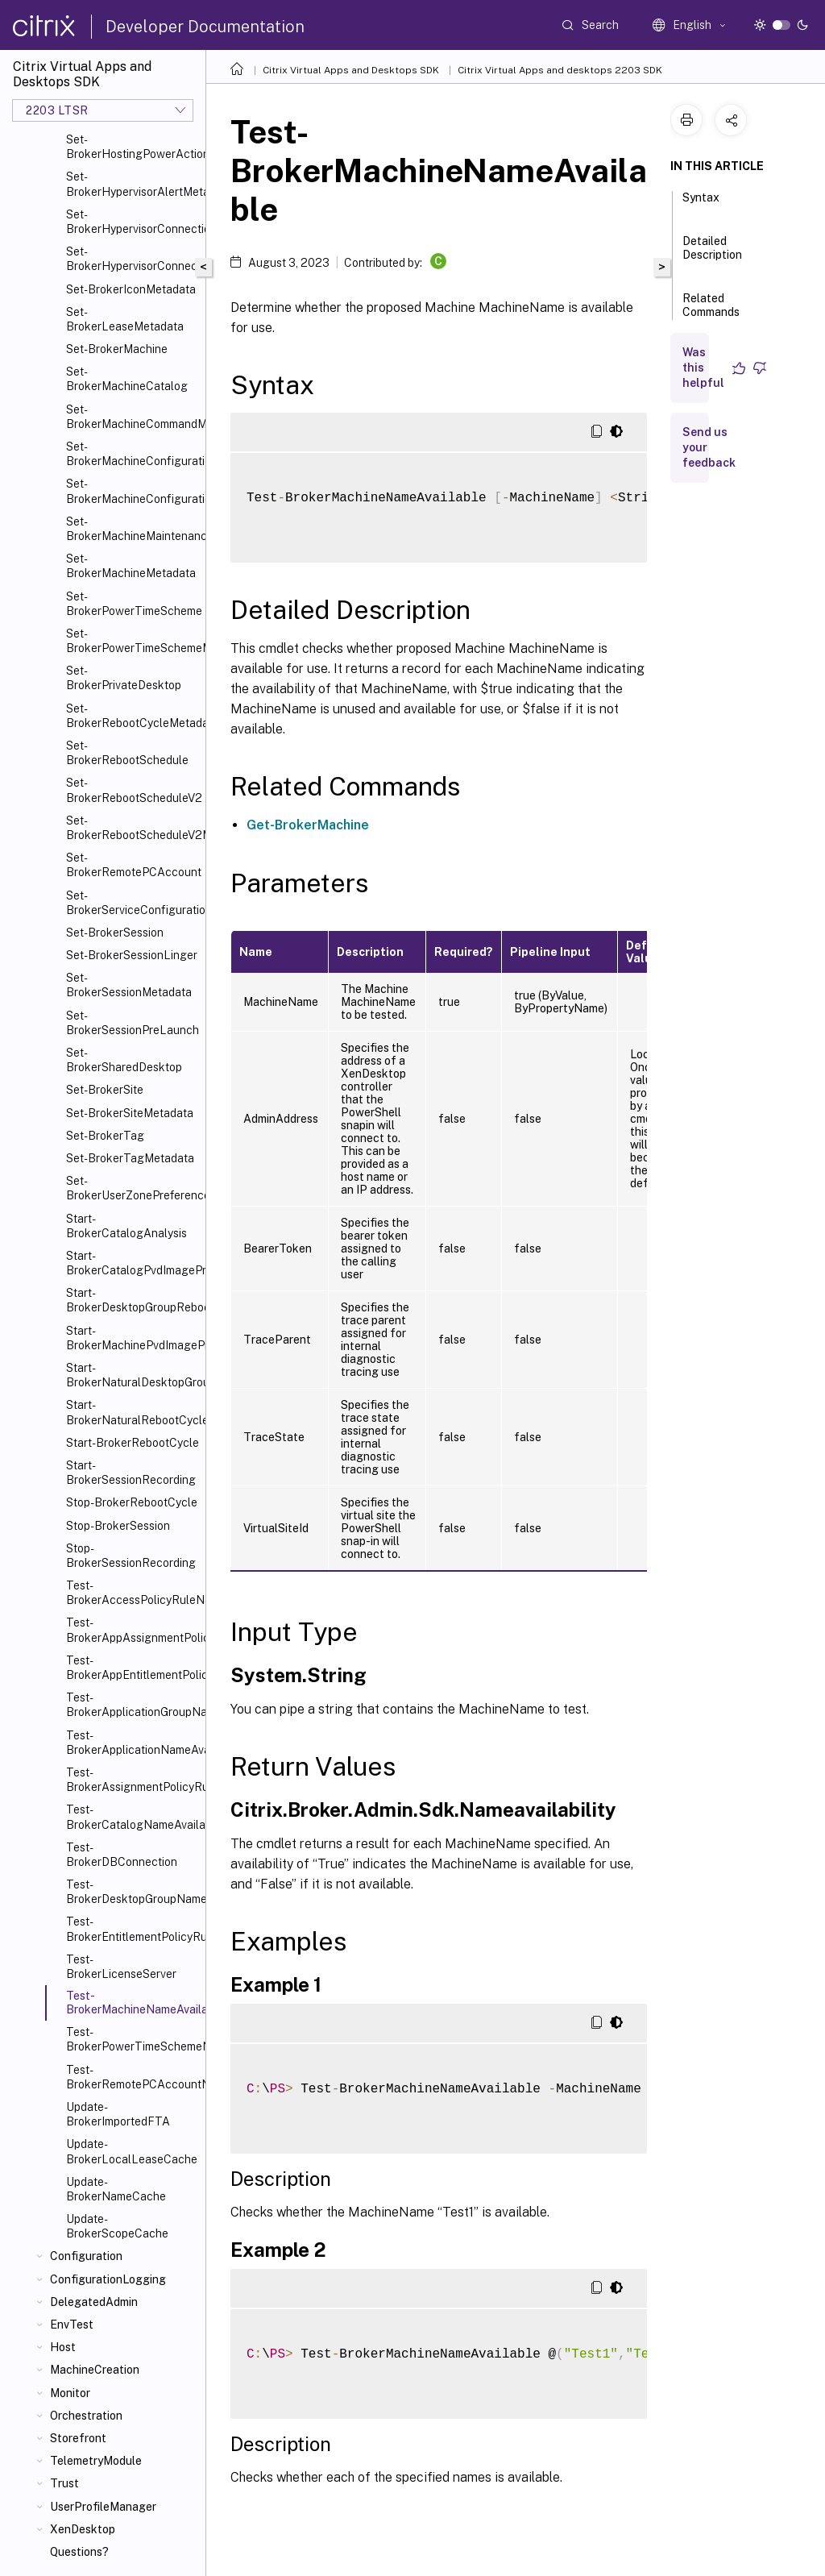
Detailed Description (712, 255)
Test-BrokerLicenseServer (121, 1966)
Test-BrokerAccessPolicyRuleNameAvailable (132, 1592)
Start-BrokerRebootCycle (132, 1442)
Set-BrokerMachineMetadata (131, 566)
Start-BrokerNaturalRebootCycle (132, 1412)
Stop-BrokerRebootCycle (131, 1502)
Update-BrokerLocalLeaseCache (131, 2151)
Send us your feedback (709, 447)
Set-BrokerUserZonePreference (132, 1188)
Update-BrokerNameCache (116, 2189)
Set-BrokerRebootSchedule (127, 753)
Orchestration (86, 2415)
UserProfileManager (103, 2506)
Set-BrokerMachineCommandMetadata (132, 416)
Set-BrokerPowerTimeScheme (132, 603)
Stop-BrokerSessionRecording (131, 1555)
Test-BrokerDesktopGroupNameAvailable (132, 1891)
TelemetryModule (96, 2460)
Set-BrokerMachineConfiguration (132, 453)
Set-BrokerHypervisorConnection (132, 221)
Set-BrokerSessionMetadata (129, 985)
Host (63, 2347)
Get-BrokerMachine (308, 825)
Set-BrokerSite (104, 1089)
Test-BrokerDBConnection (121, 1854)
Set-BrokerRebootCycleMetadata (132, 715)
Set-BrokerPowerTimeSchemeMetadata (132, 640)
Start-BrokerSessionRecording (131, 1472)
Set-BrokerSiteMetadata (129, 1113)
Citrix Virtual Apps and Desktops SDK (351, 70)
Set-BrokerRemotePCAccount (132, 865)
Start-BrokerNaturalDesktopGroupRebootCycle (132, 1375)
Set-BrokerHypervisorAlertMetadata (132, 183)
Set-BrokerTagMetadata (130, 1158)
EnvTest (71, 2324)
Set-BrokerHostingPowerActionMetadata (132, 146)
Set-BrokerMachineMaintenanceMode (132, 528)
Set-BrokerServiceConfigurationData (132, 902)
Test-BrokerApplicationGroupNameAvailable (132, 1704)
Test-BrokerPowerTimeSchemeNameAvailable (132, 2039)
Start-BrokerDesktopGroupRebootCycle (132, 1300)
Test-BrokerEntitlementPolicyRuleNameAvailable (132, 1928)
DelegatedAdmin (94, 2302)
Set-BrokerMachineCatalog (127, 379)
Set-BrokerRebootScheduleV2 (132, 790)
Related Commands (711, 312)
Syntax (700, 204)
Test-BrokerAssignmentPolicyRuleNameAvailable (132, 1779)
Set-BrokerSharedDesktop (124, 1060)
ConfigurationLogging (108, 2279)
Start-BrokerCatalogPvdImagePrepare (132, 1263)
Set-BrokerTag (105, 1135)
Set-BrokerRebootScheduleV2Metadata (132, 827)
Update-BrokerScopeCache (117, 2226)
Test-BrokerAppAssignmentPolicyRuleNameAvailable (132, 1629)
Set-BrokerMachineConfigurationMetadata (132, 491)
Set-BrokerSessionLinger (131, 955)
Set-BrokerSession (115, 932)
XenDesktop (82, 2529)
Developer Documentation (205, 26)
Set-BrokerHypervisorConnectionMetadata (132, 258)
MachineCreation (94, 2369)
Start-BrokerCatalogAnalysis (126, 1226)
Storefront (78, 2438)
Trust (64, 2483)
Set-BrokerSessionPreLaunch (132, 1023)
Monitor (70, 2393)
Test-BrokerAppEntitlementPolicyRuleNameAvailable (132, 1667)
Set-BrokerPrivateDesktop (123, 678)
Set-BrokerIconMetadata (131, 289)
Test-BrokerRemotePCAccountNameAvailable (132, 2077)
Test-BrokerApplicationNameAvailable (132, 1742)
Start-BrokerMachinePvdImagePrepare (132, 1338)
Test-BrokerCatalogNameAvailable (132, 1816)
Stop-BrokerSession (118, 1525)
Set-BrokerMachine (117, 349)
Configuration (86, 2256)
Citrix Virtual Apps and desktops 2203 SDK (560, 70)
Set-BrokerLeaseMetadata (125, 319)
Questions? (79, 2551)
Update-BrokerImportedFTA (118, 2114)
